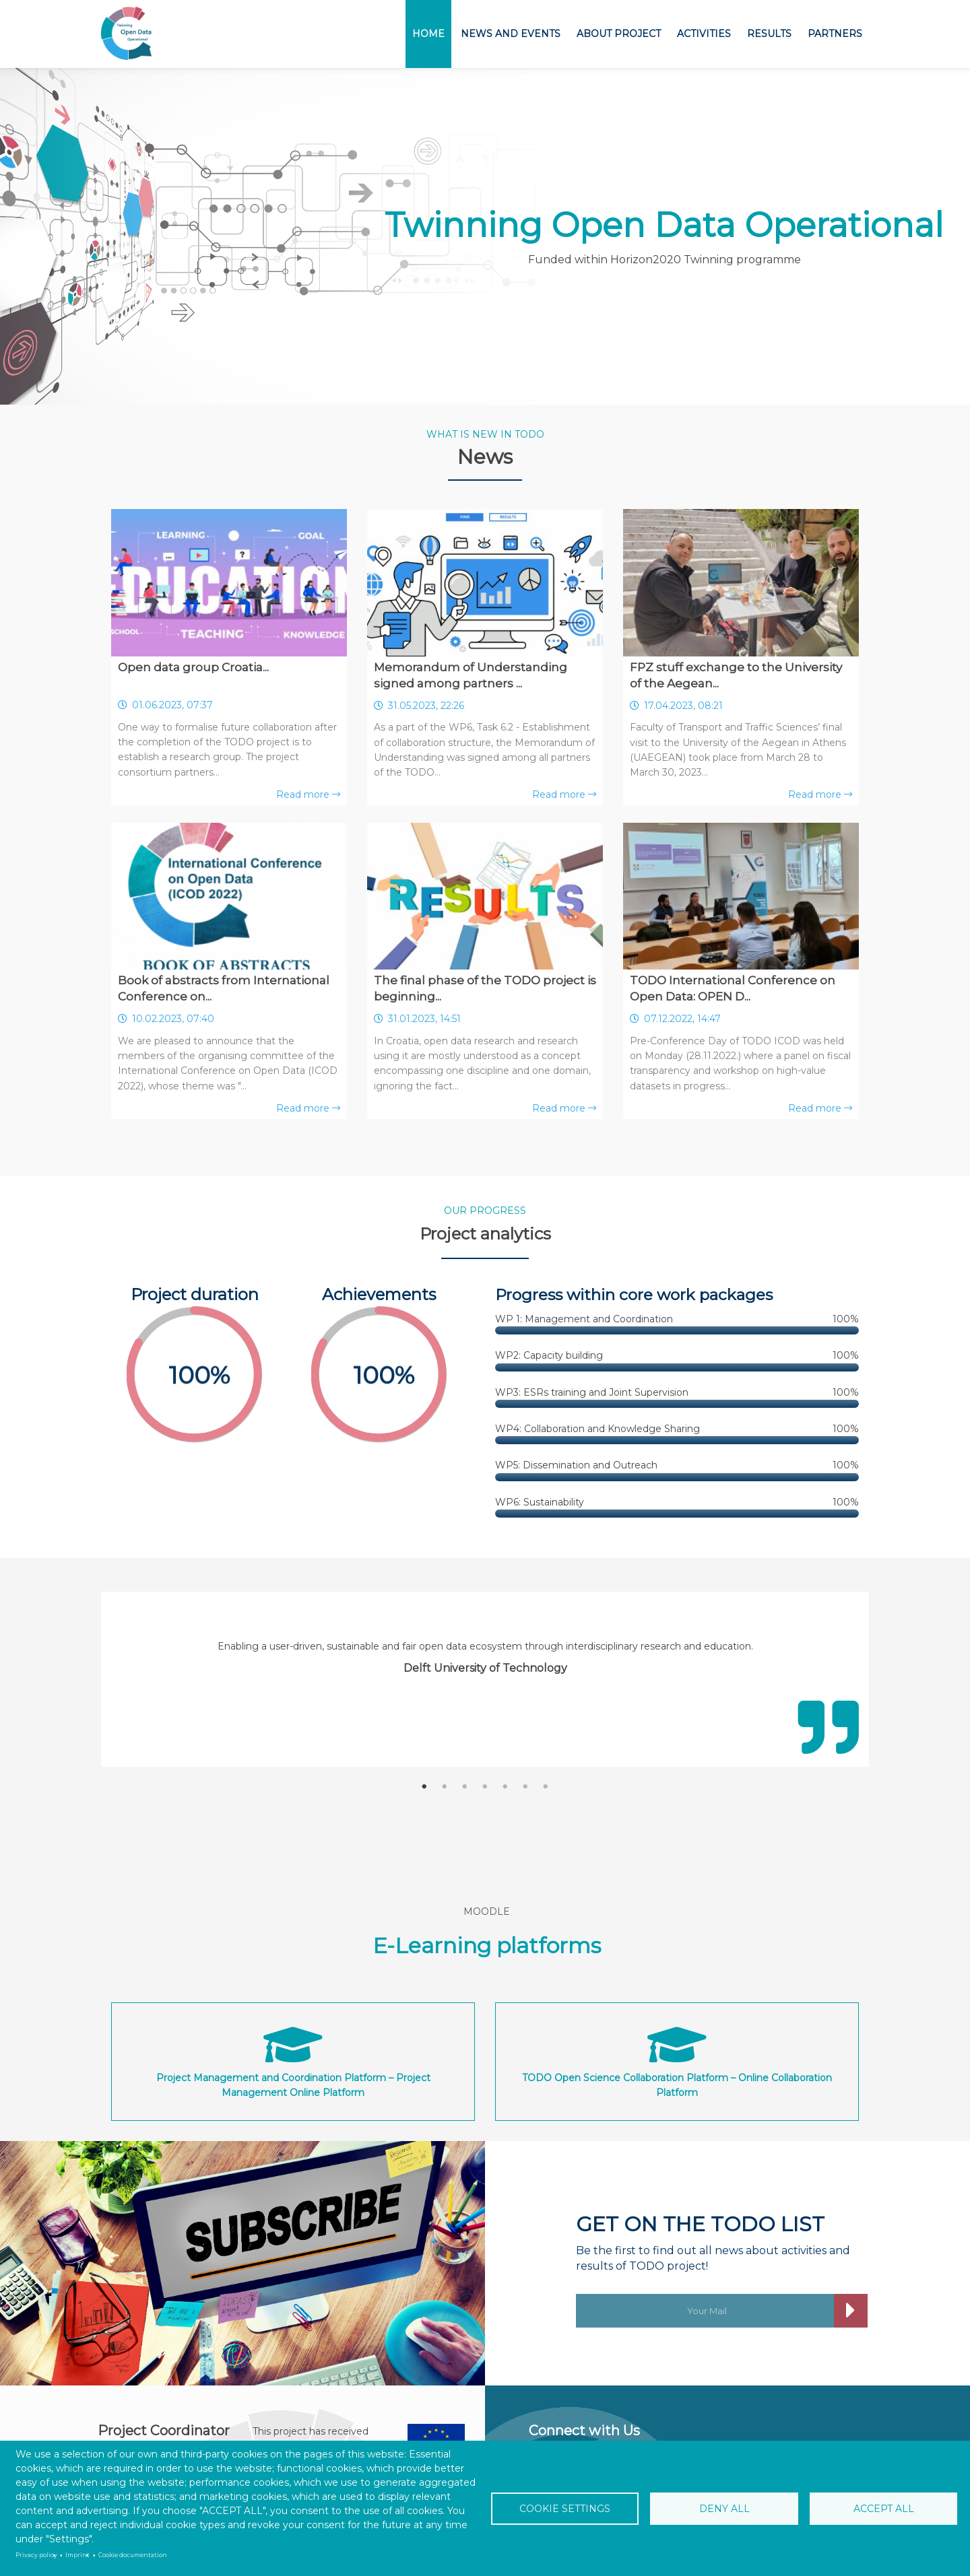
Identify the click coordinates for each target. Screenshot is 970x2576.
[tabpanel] (485, 1657)
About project (619, 34)
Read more (308, 794)
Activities (704, 34)
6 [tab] (525, 1787)
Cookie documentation (132, 2555)
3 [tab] (465, 1787)
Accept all (883, 2509)
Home (428, 34)
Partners (835, 34)
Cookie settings (564, 2509)
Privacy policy (36, 2555)
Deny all (724, 2509)
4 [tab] (485, 1787)
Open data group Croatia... (193, 667)
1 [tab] (424, 1787)
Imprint (77, 2555)
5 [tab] (505, 1787)
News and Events (510, 34)
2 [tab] (444, 1787)
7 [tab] (545, 1787)
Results (769, 34)
